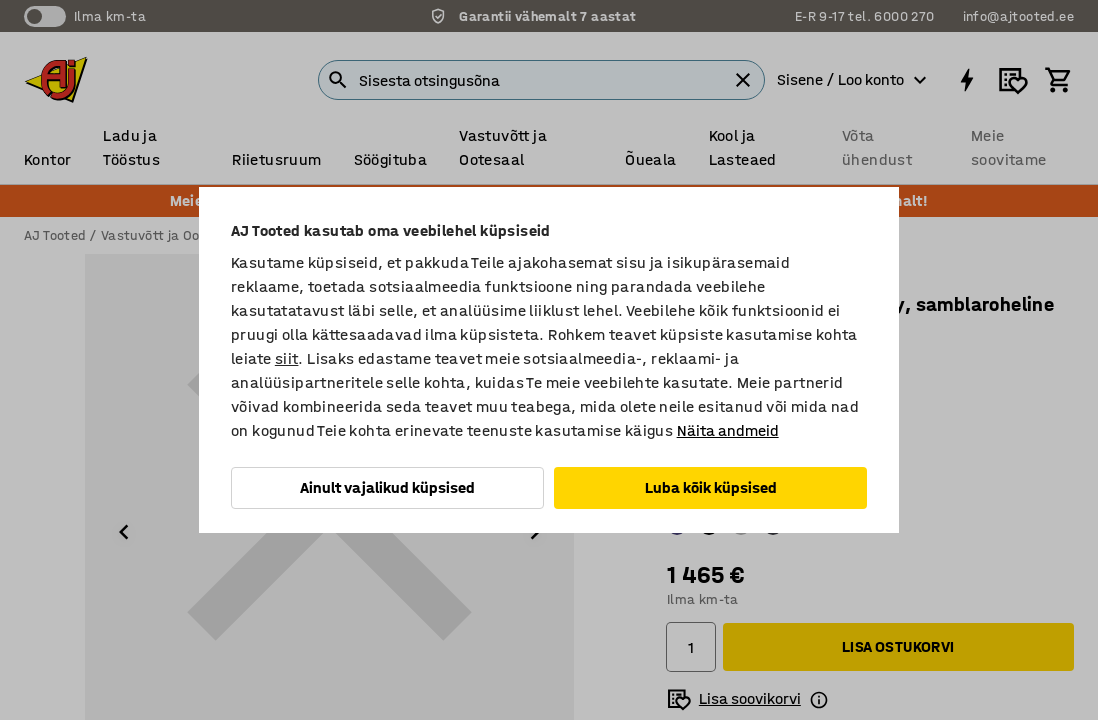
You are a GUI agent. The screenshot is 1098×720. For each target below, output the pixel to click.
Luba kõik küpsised (711, 487)
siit (287, 358)
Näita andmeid (728, 430)
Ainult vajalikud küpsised (387, 487)
